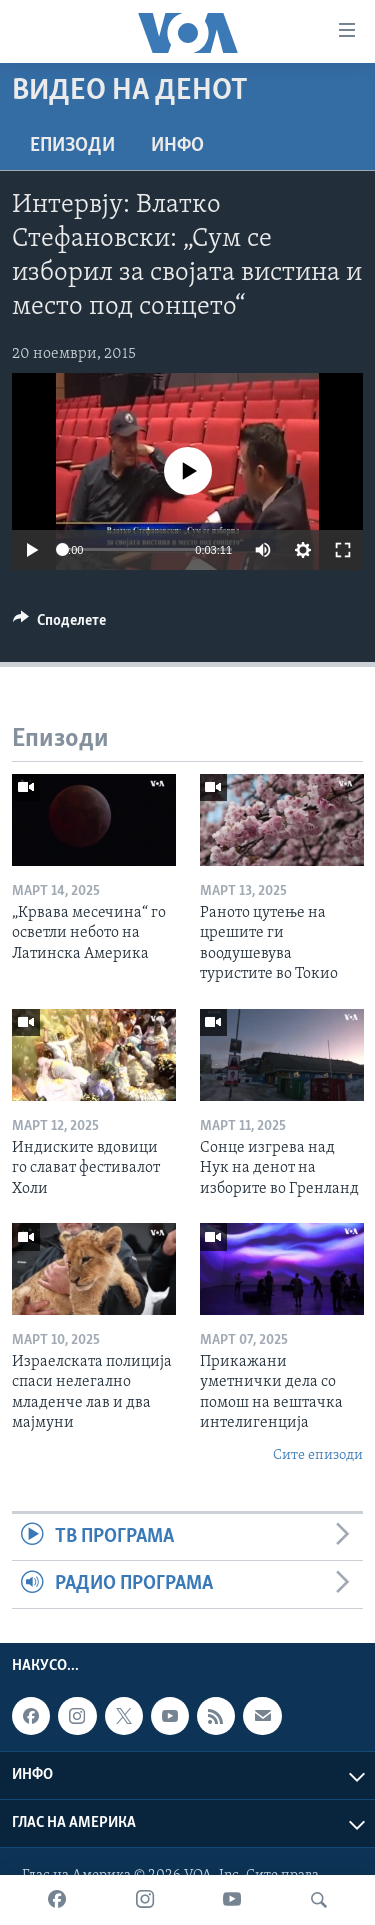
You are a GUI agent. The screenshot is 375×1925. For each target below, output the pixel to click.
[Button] (59, 625)
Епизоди (72, 146)
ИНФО (177, 146)
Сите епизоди (318, 1455)
